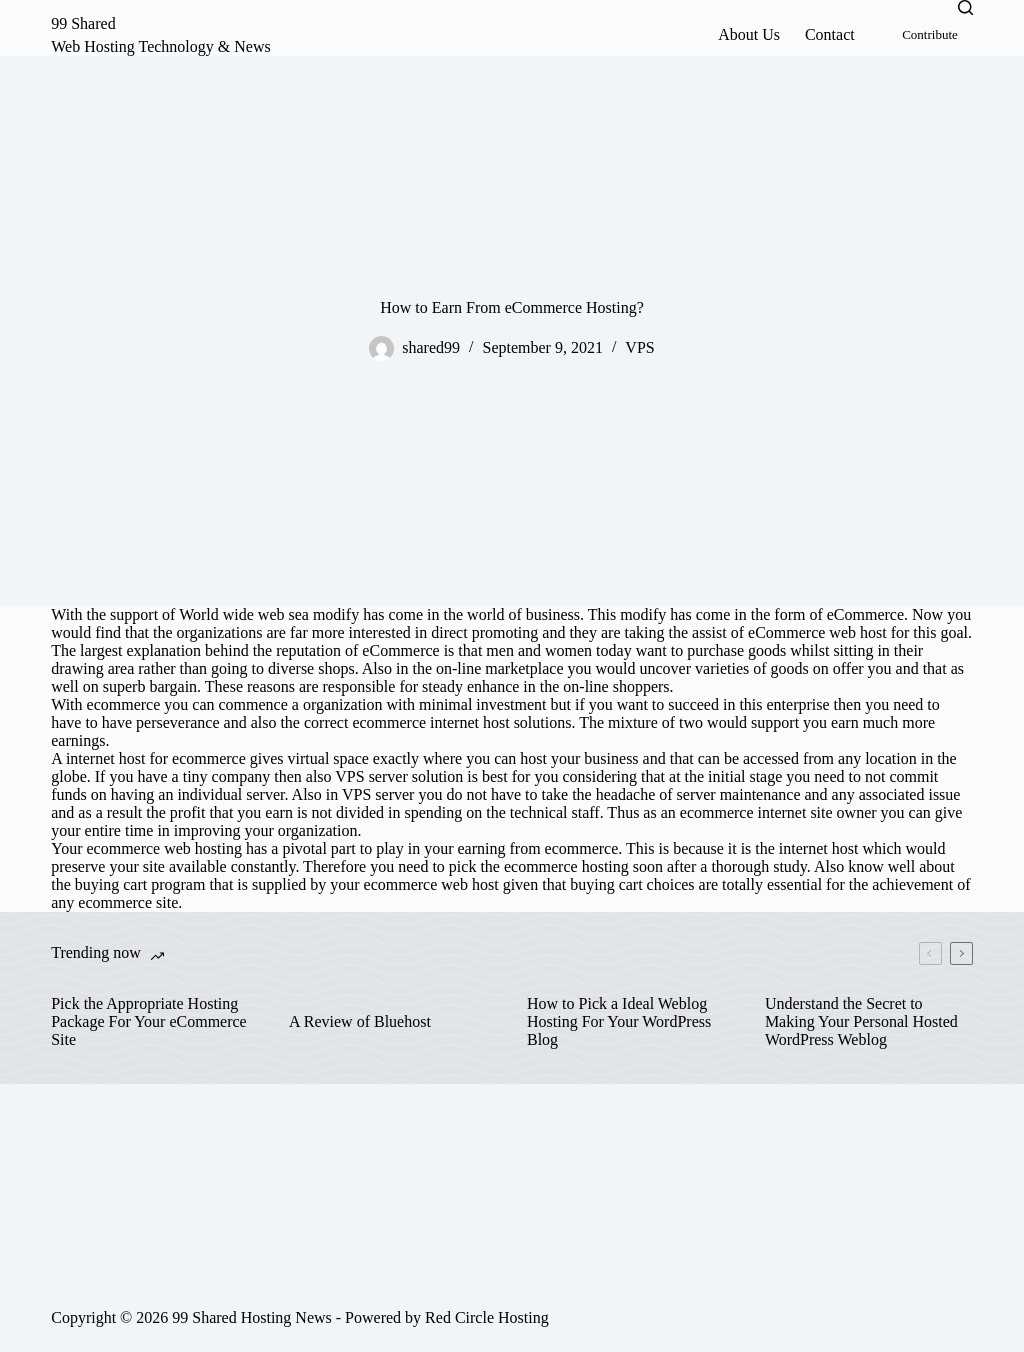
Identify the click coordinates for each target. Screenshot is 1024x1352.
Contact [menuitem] (830, 34)
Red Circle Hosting (487, 1317)
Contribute (930, 34)
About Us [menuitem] (749, 34)
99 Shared (83, 23)
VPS (639, 347)
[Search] (965, 7)
